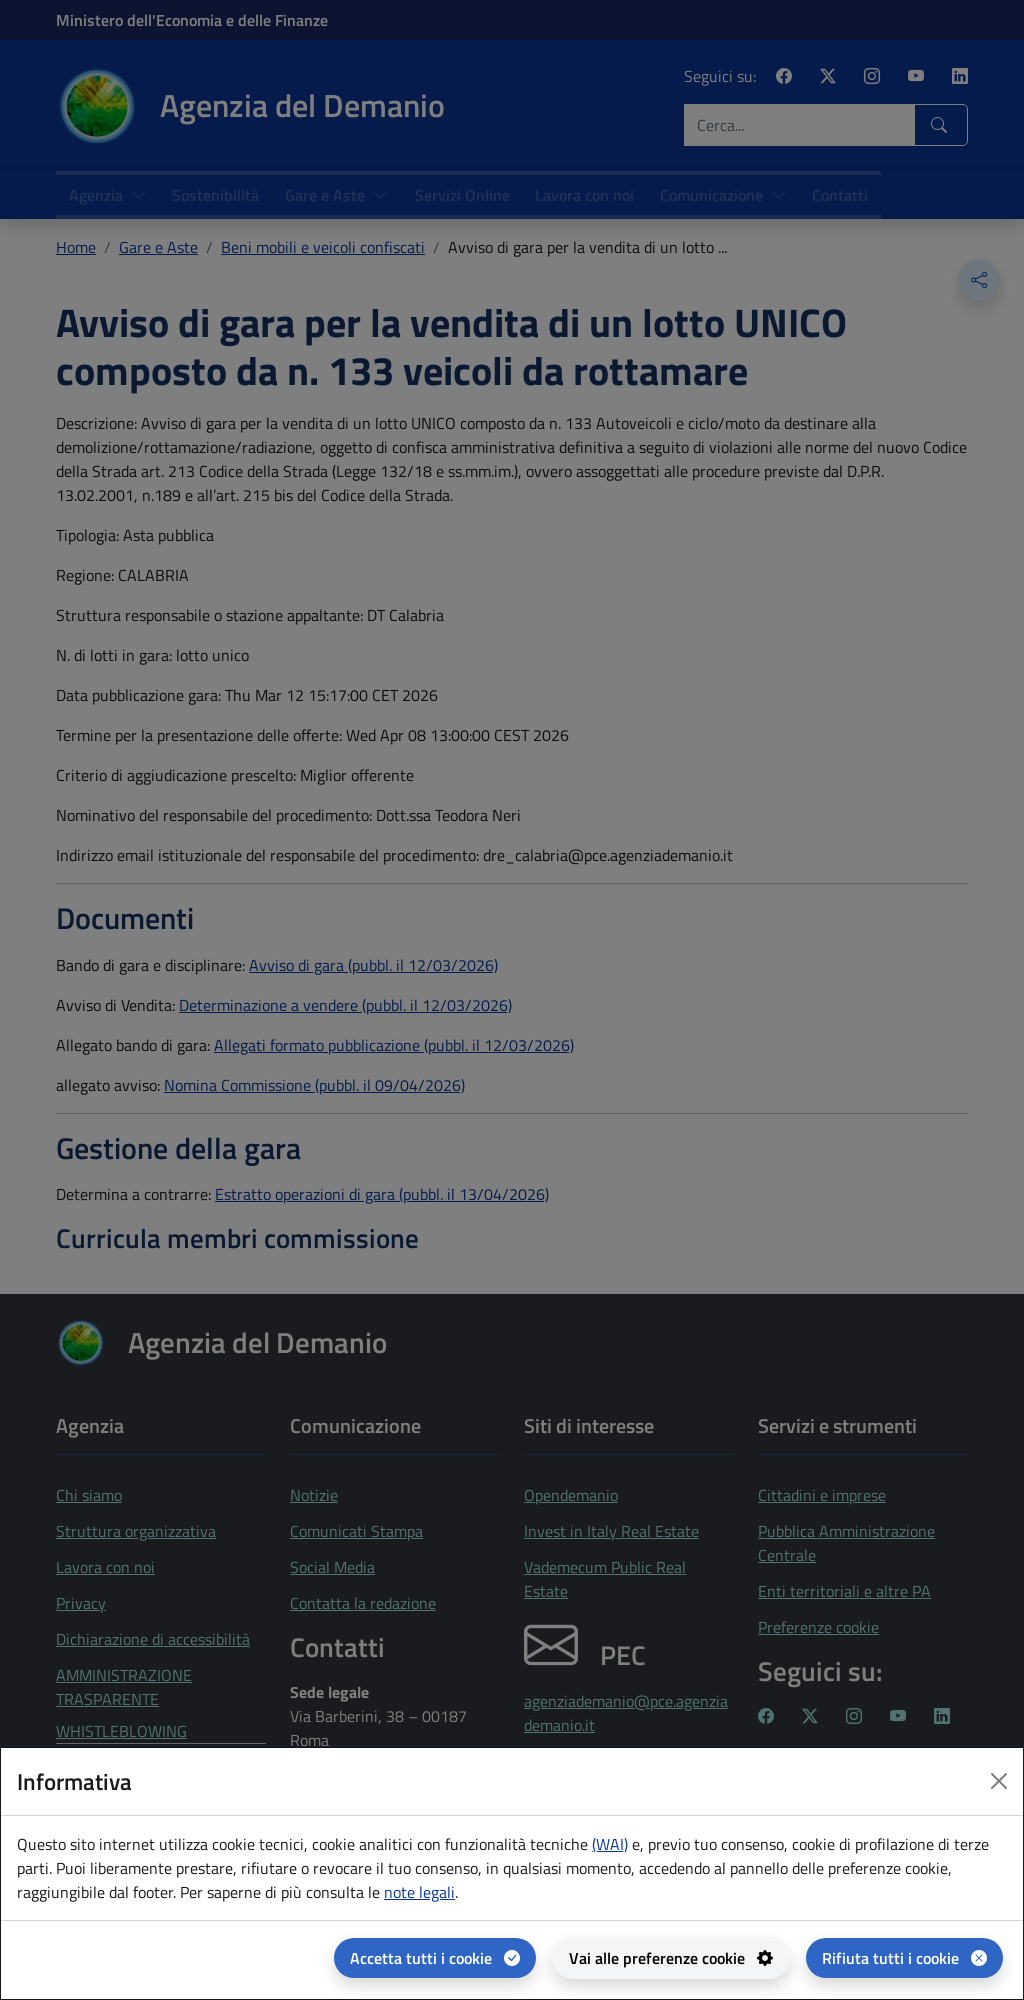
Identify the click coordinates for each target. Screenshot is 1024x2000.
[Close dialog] (999, 1781)
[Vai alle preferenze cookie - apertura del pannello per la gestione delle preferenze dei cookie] (671, 1958)
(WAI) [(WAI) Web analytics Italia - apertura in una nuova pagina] (610, 1844)
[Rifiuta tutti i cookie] (904, 1958)
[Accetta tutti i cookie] (435, 1958)
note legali (419, 1892)
